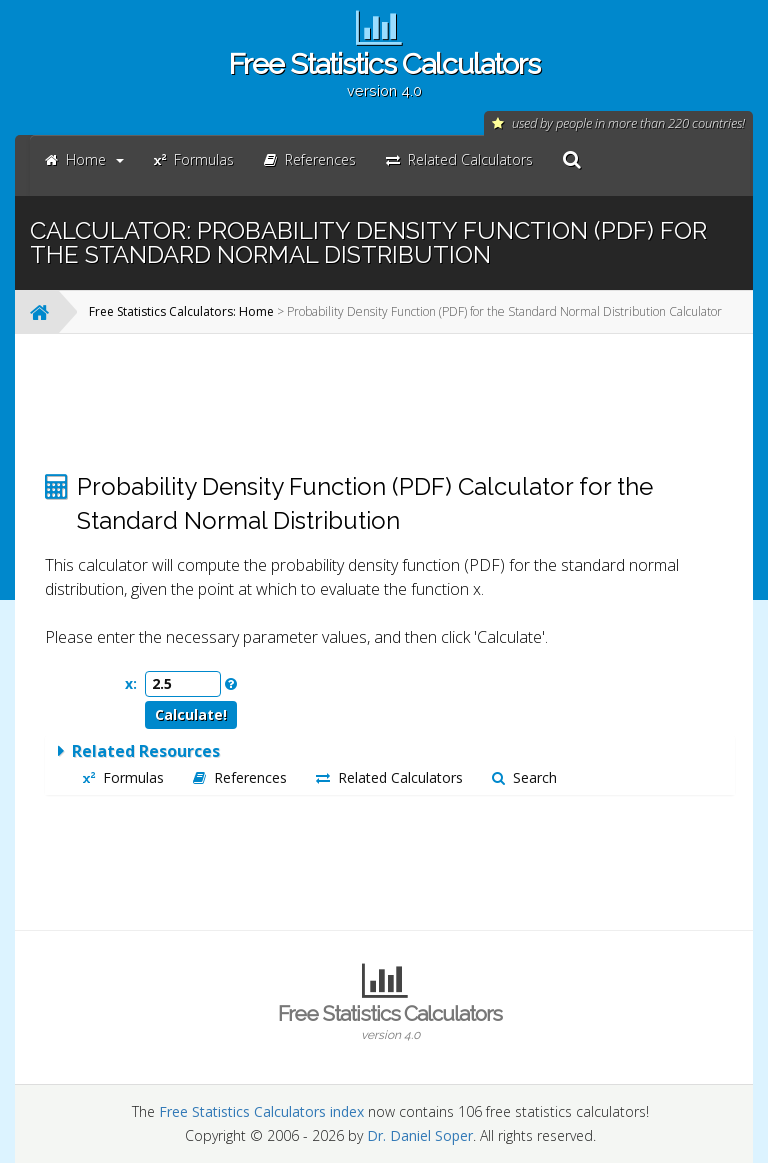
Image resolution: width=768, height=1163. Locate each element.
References (240, 777)
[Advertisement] (390, 403)
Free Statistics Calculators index (261, 1111)
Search (524, 777)
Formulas (123, 777)
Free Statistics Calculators (384, 73)
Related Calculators (389, 777)
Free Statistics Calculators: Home (181, 311)
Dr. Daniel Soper (420, 1135)
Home (84, 159)
